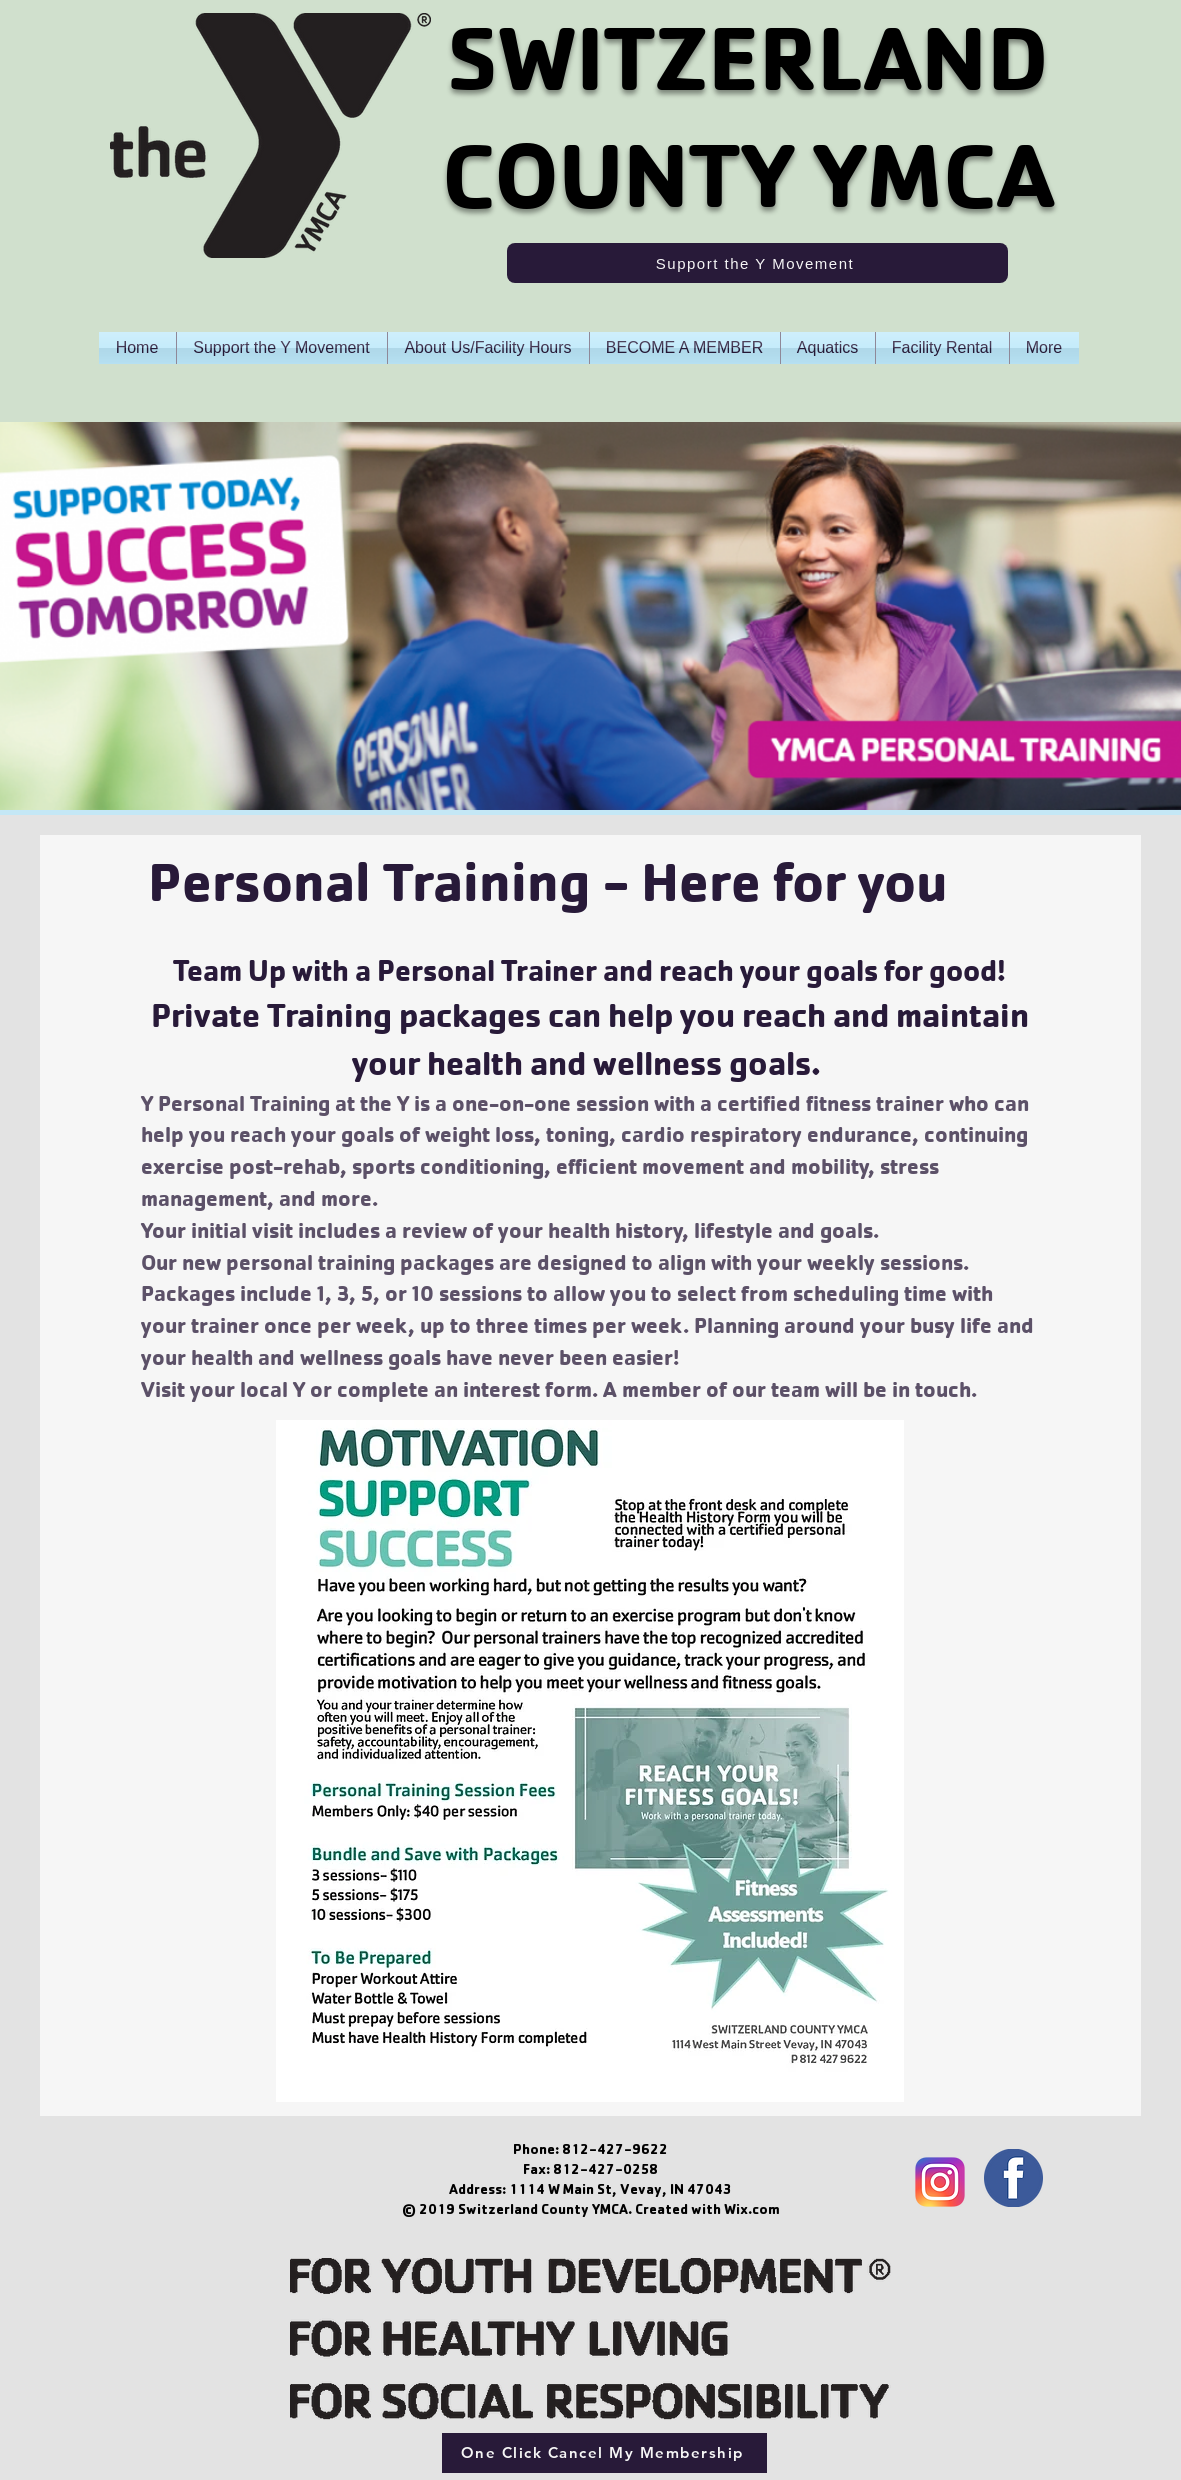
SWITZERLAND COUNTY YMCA (748, 117)
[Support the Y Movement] (757, 263)
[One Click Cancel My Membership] (604, 2453)
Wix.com (752, 2211)
